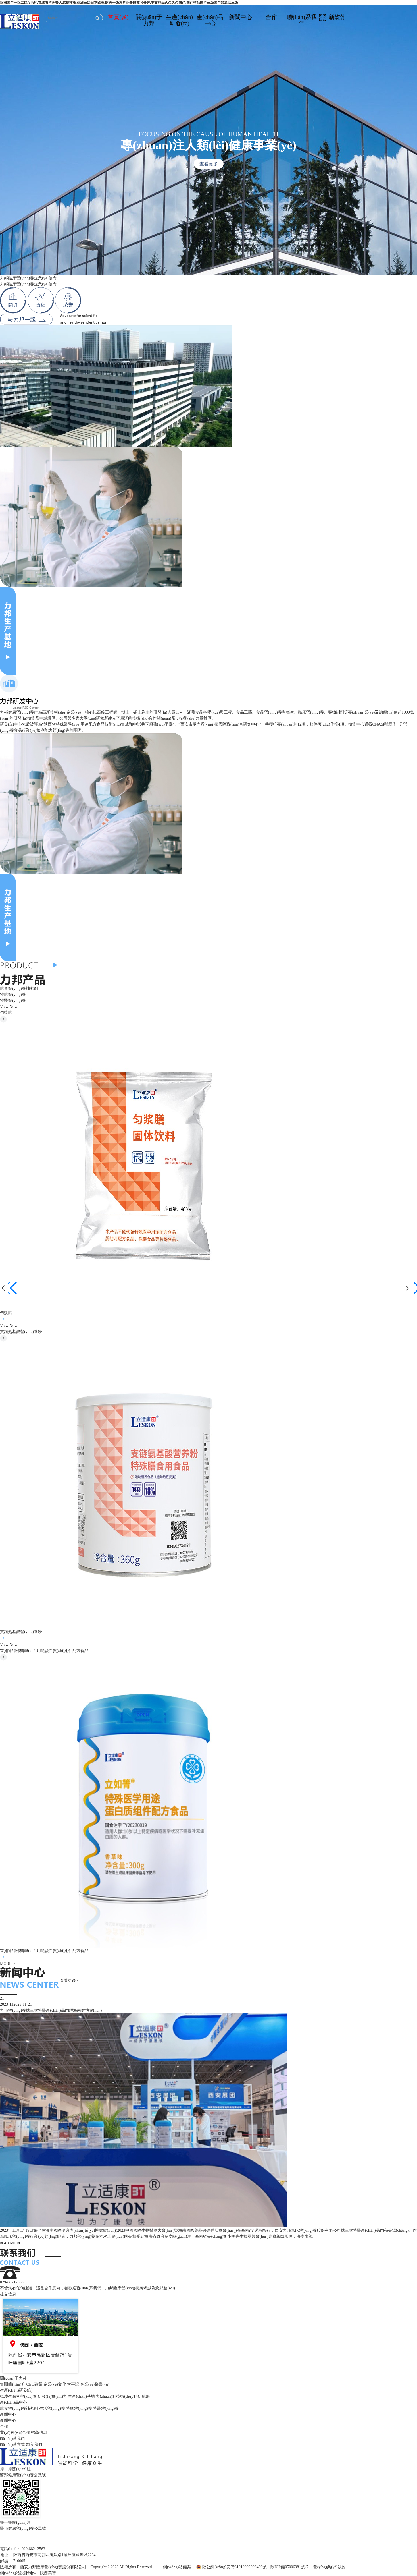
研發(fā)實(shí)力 (52, 2396)
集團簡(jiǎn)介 (12, 2384)
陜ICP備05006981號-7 (289, 2567)
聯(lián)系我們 (302, 20)
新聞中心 (240, 17)
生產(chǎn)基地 (81, 2396)
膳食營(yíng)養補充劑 (19, 988)
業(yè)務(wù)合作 (15, 2432)
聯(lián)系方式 (12, 2444)
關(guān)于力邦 (149, 20)
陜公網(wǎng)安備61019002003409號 (234, 2567)
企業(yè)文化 (54, 2384)
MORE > (7, 1964)
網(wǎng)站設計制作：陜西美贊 (28, 2573)
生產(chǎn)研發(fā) (179, 20)
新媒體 (332, 17)
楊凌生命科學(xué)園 (18, 2396)
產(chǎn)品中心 (210, 20)
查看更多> (69, 1980)
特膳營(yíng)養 (13, 994)
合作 (271, 17)
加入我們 (34, 2444)
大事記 (73, 2384)
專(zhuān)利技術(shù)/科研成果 (122, 2396)
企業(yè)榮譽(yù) (94, 2384)
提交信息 (8, 2294)
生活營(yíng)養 (52, 2408)
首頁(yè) (118, 17)
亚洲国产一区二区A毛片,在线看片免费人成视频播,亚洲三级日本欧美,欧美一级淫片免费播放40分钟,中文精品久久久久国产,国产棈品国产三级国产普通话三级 (119, 3)
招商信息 (39, 2432)
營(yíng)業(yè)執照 (329, 2567)
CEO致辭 (34, 2384)
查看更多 (208, 163)
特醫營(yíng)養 (13, 1000)
